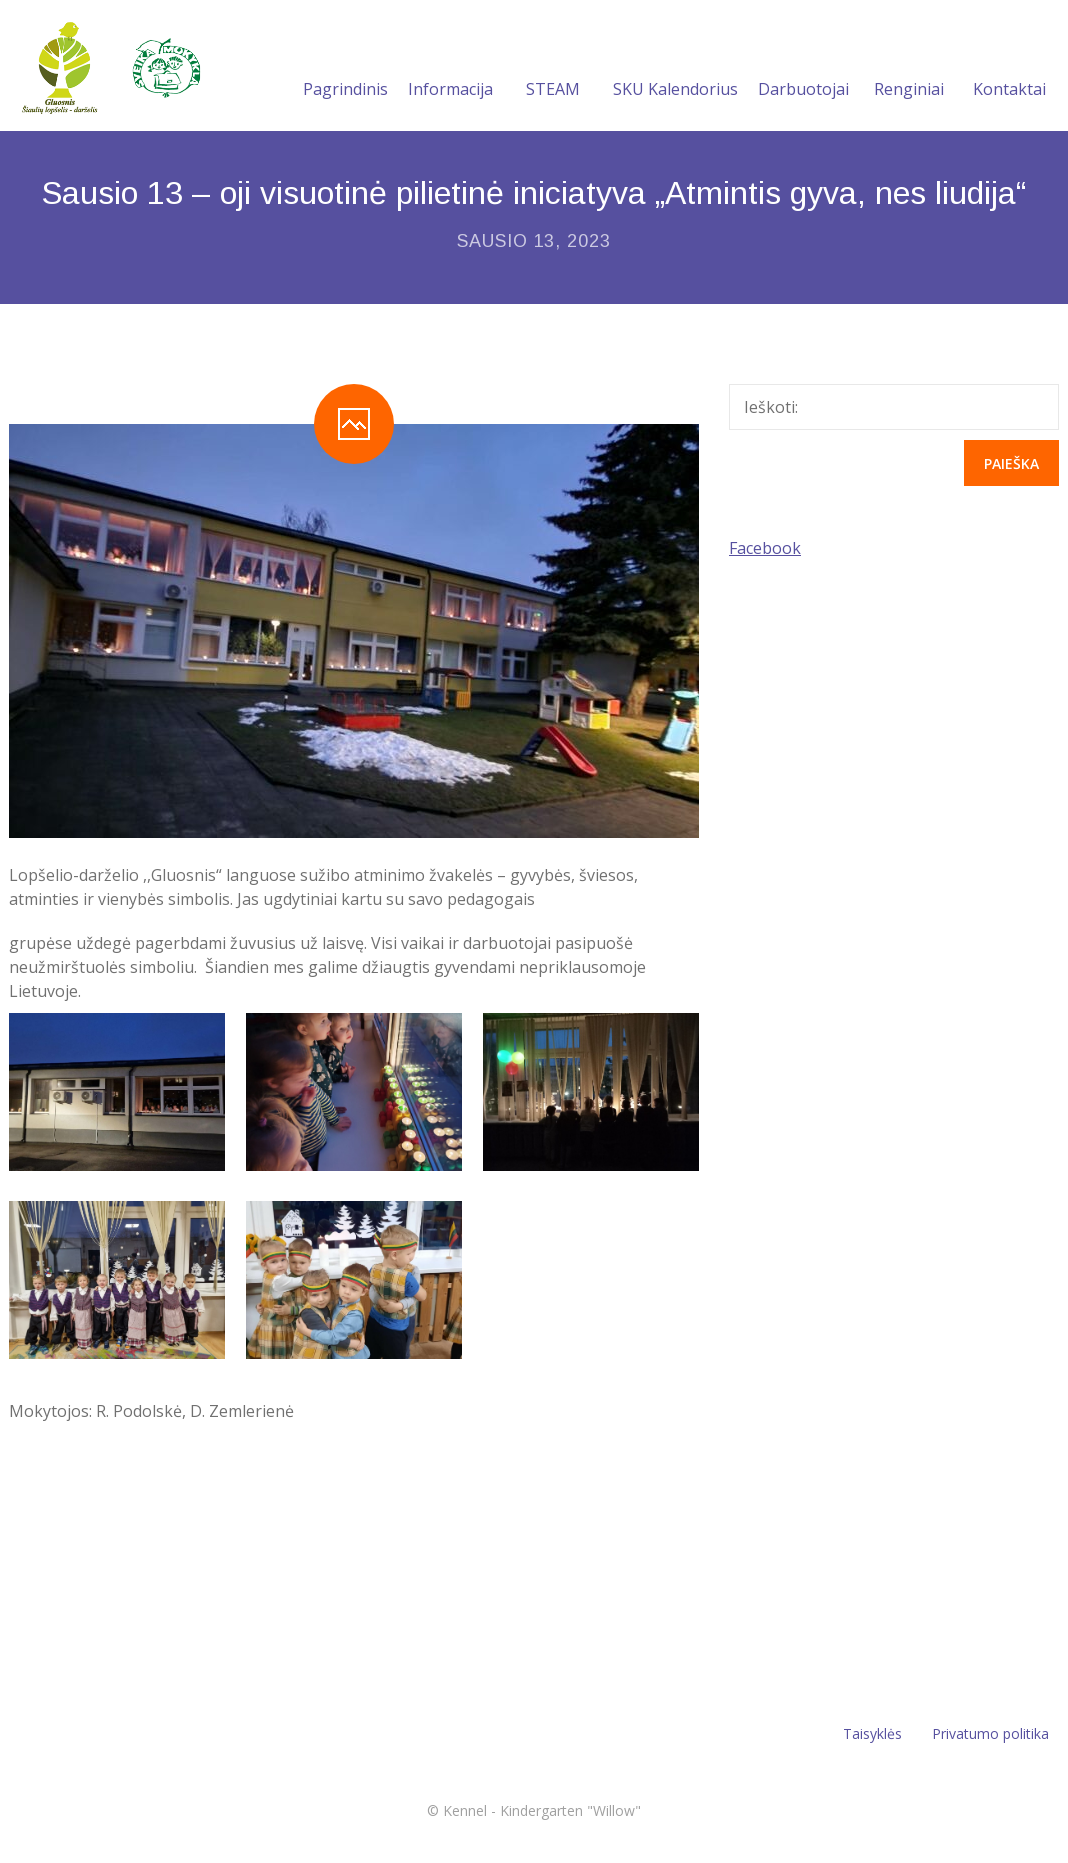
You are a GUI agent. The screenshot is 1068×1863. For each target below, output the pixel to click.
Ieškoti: (771, 407)
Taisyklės (872, 1733)
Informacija (450, 65)
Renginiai (909, 65)
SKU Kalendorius (675, 65)
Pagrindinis (345, 65)
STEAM (553, 65)
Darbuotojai (803, 65)
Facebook (765, 548)
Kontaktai (1009, 65)
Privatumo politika (990, 1733)
